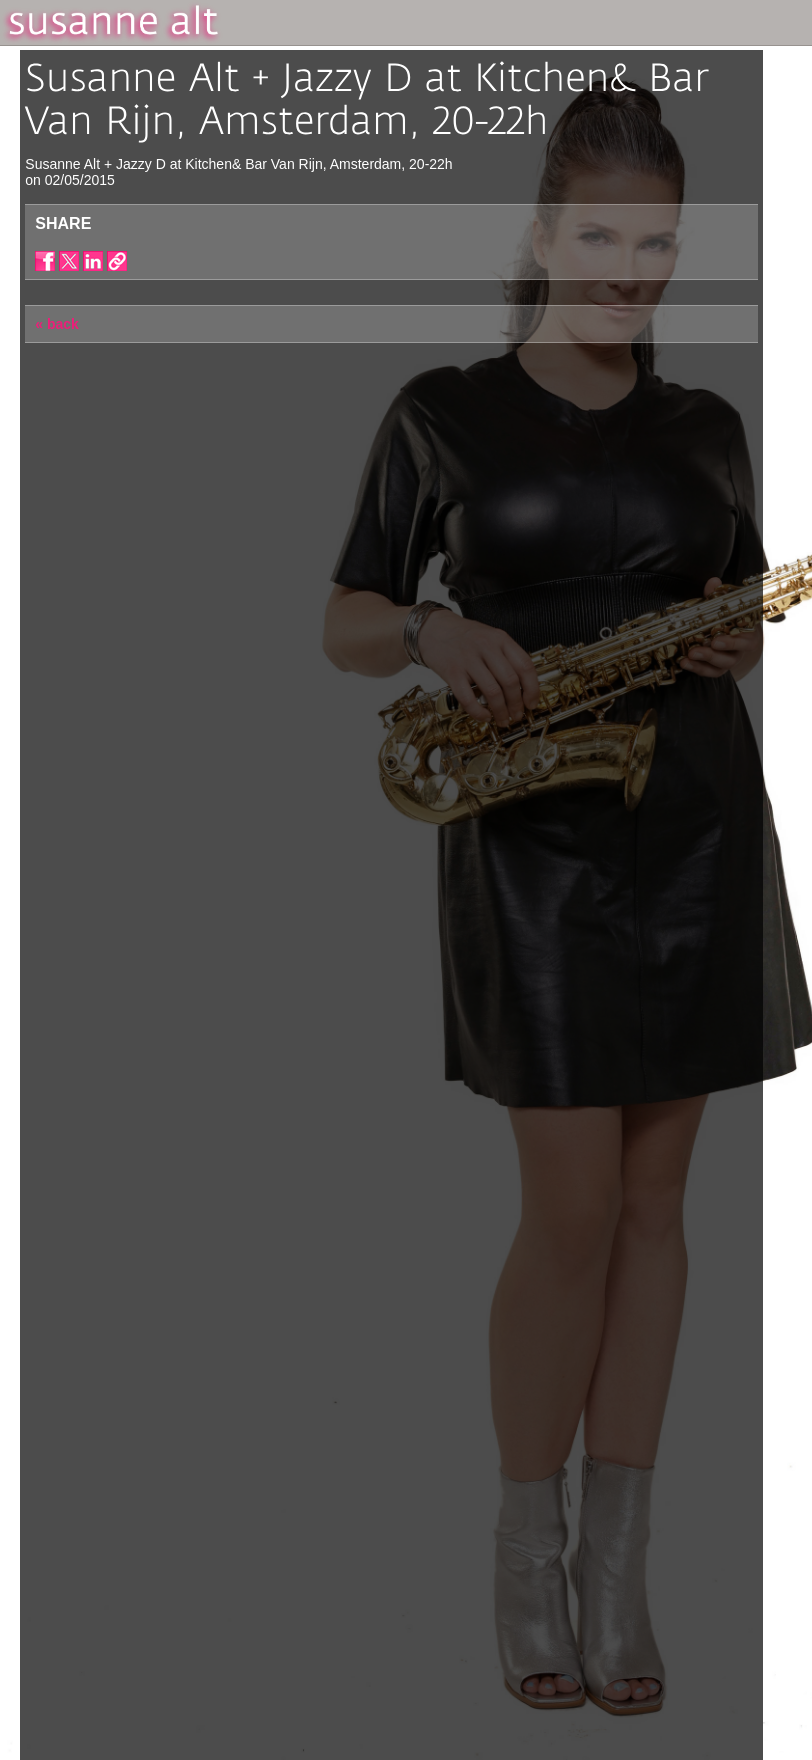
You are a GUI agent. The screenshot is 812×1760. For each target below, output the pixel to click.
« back (57, 324)
